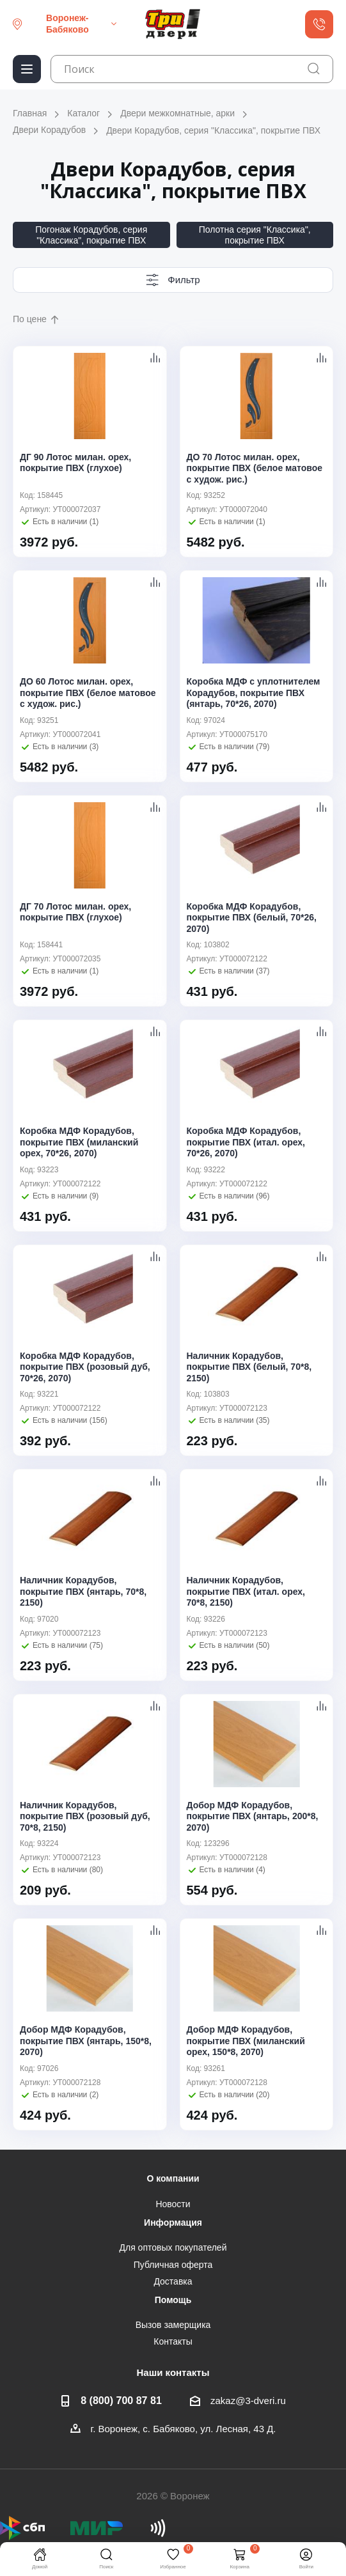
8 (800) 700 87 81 (121, 2400)
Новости (172, 2204)
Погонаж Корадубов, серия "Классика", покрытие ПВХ (91, 234)
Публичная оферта (173, 2265)
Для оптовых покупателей (173, 2247)
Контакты (172, 2341)
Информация (173, 2222)
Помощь (173, 2300)
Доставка (172, 2281)
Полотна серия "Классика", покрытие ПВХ (255, 234)
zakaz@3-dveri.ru (248, 2400)
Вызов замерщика (173, 2325)
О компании (172, 2178)
